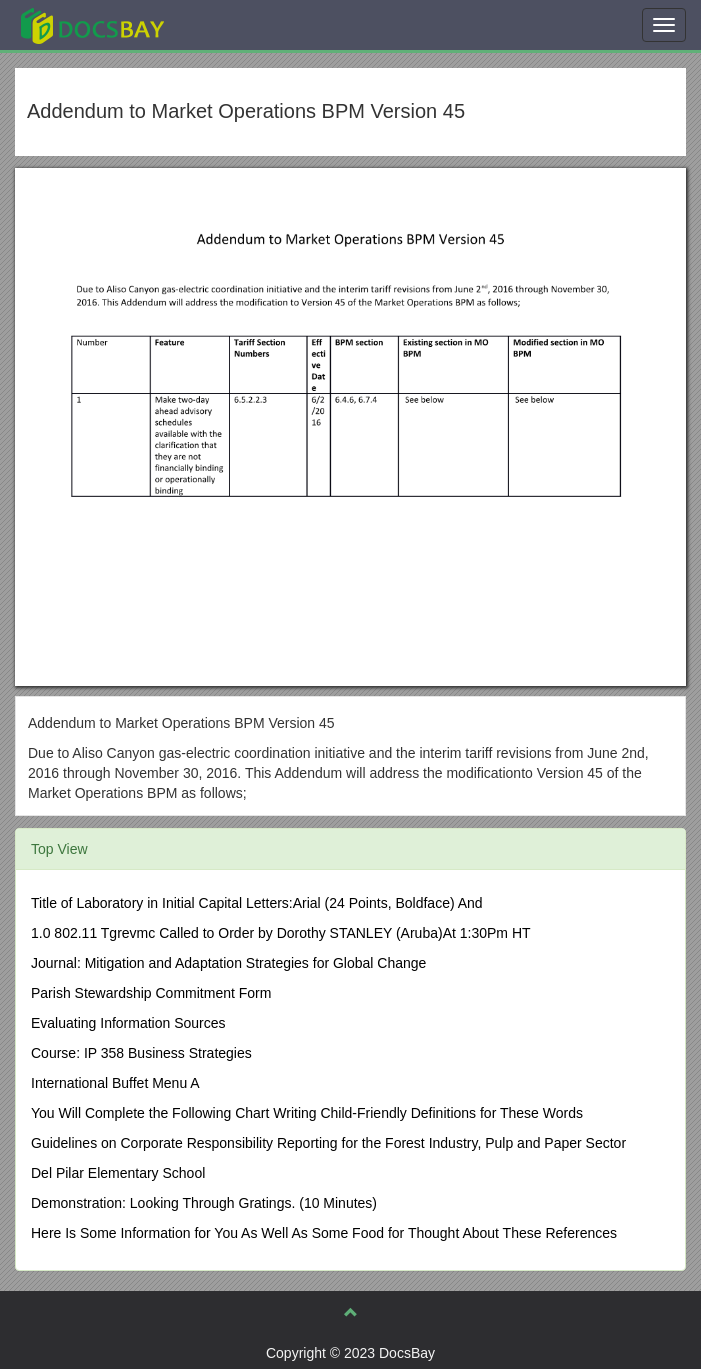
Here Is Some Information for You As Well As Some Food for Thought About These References (324, 1233)
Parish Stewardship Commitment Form (151, 993)
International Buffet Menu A (115, 1083)
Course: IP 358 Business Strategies (141, 1053)
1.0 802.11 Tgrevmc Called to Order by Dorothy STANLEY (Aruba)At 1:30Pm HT (281, 933)
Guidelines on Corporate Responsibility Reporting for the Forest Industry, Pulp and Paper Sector (328, 1143)
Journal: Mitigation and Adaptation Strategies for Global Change (228, 963)
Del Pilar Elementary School (118, 1173)
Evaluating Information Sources (128, 1023)
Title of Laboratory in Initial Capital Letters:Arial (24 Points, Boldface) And (257, 903)
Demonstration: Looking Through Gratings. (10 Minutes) (204, 1203)
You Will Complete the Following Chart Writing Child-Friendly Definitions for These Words (307, 1113)
